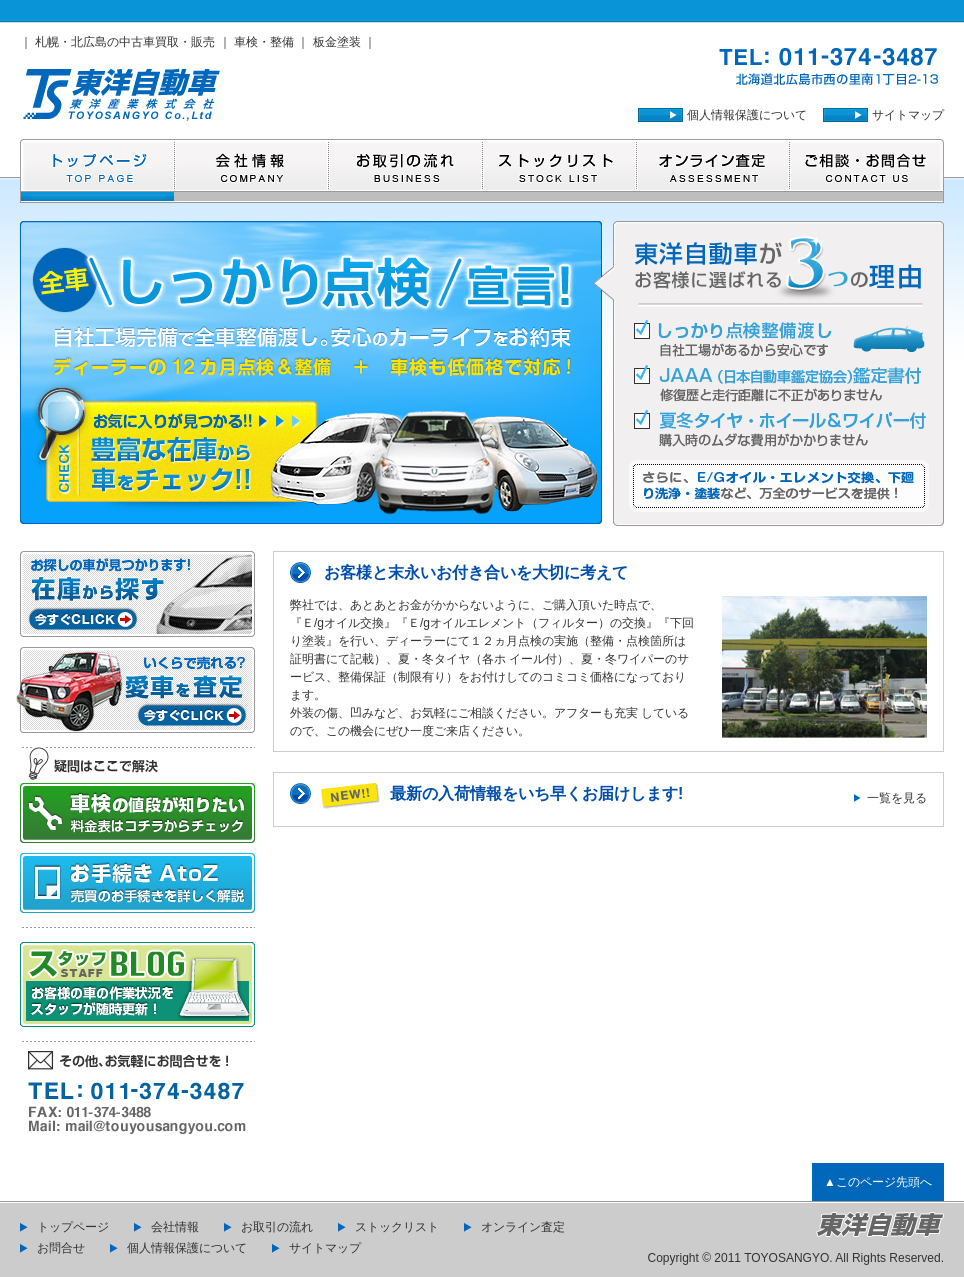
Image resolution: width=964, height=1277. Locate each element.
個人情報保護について (747, 115)
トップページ (73, 1227)
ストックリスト (397, 1227)
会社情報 (175, 1227)
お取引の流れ (277, 1227)
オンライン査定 (523, 1227)
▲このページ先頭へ (878, 1182)
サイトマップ (908, 115)
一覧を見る (897, 798)
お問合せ (61, 1248)
